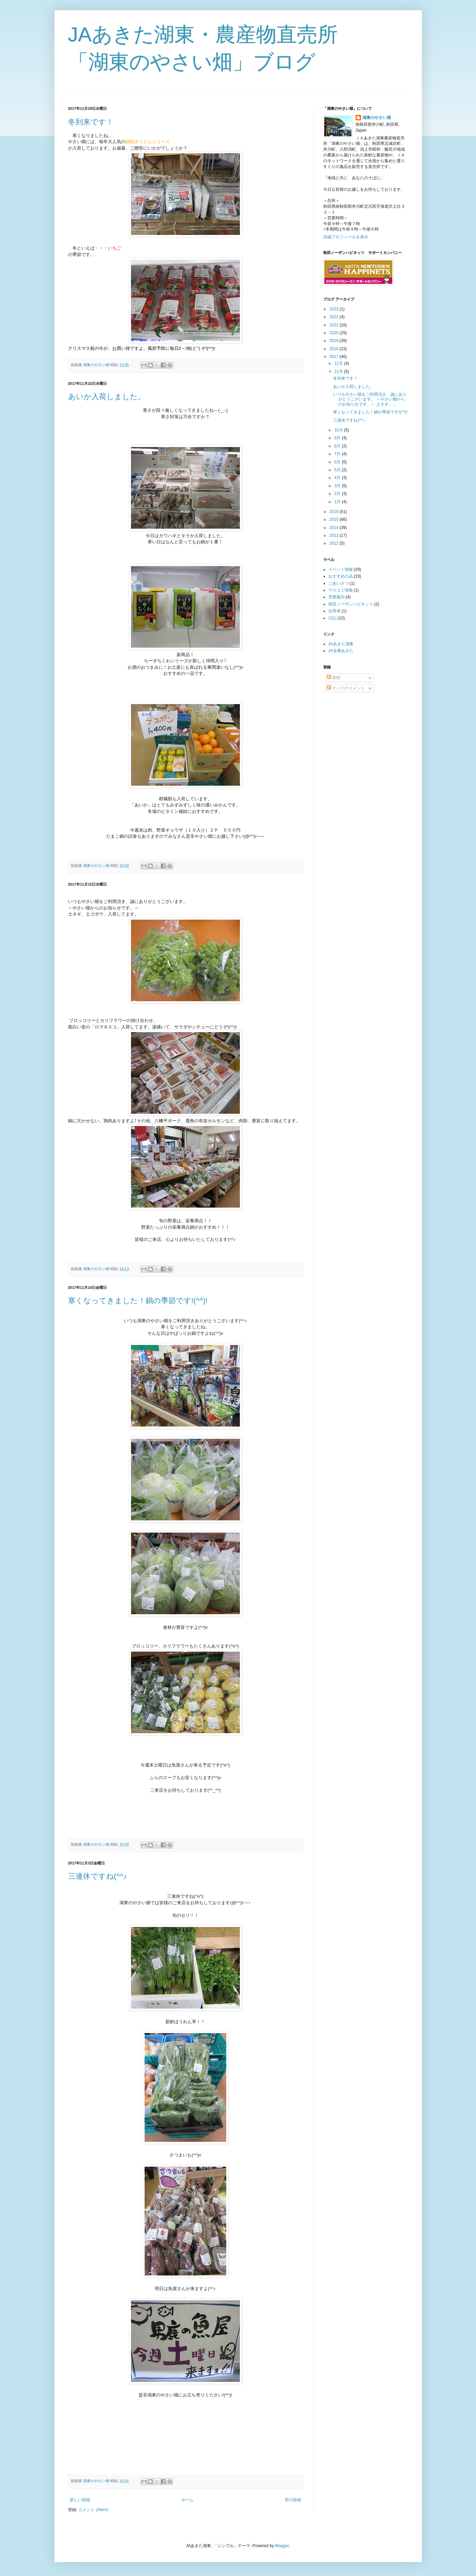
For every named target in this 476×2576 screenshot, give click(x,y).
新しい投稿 (80, 2499)
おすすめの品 (340, 576)
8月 (338, 446)
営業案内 (336, 597)
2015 (334, 519)
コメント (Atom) (93, 2509)
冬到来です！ (91, 122)
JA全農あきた (341, 650)
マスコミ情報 (340, 590)
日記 (332, 618)
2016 (334, 511)
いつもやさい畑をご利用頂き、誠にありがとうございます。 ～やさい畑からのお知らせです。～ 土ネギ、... (370, 399)
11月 (339, 371)
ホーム (187, 2499)
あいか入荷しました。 (106, 396)
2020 (334, 332)
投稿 (333, 677)
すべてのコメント (346, 688)
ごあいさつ (338, 583)
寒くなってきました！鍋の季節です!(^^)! (138, 1300)
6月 (338, 462)
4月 (338, 477)
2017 (334, 356)
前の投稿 (293, 2499)
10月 (339, 430)
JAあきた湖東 (341, 644)
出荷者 (334, 611)
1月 (338, 501)
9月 (338, 438)
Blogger (282, 2545)
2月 (338, 493)
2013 (334, 535)
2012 (334, 543)
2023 (334, 309)
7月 (338, 453)
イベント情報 (340, 569)
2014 (334, 527)
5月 (338, 469)
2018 (334, 348)
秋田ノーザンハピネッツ (350, 604)
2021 (334, 325)
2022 (334, 316)
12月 (339, 363)
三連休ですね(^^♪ (97, 1876)
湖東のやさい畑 (376, 117)
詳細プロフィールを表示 (345, 237)
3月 (338, 485)
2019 (334, 340)
